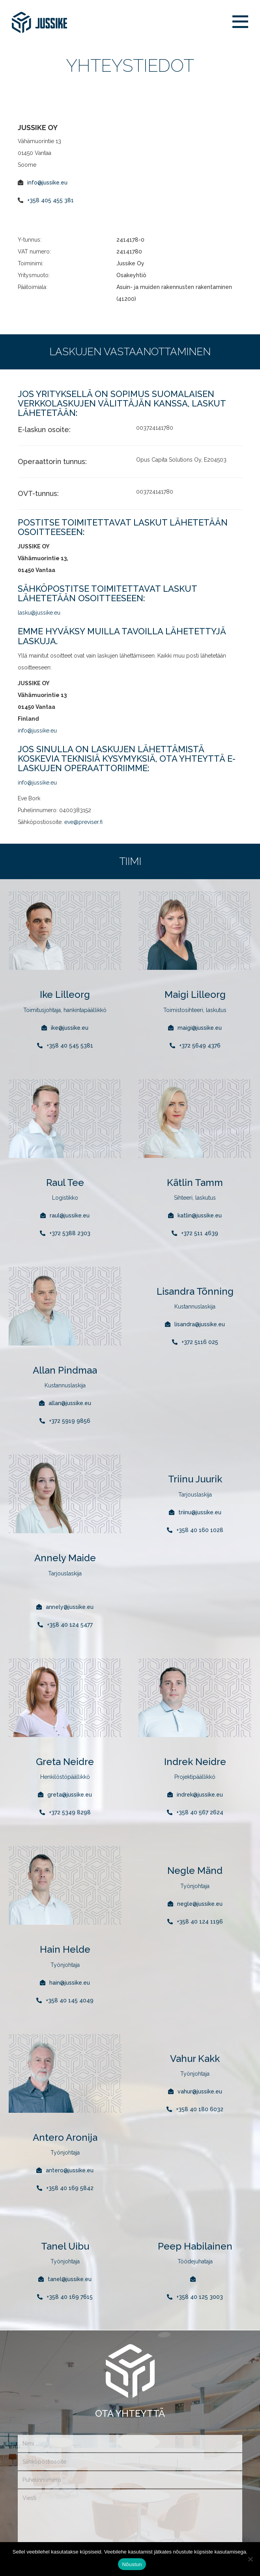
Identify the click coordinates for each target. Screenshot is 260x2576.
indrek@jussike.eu (200, 1794)
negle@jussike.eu (200, 1904)
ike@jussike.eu (69, 1028)
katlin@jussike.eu (200, 1215)
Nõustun (132, 2564)
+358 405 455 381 (50, 200)
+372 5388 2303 (69, 1233)
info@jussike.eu (47, 182)
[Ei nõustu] (250, 2559)
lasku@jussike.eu (39, 613)
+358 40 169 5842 (70, 2188)
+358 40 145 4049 (70, 2000)
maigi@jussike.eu (200, 1028)
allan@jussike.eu (70, 1403)
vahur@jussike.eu (200, 2091)
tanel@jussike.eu (70, 2279)
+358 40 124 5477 (70, 1625)
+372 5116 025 (199, 1342)
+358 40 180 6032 (199, 2109)
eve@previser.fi (83, 822)
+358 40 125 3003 (199, 2297)
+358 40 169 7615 (70, 2297)
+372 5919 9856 (69, 1421)
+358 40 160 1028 (199, 1530)
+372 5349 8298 (70, 1812)
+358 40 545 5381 (70, 1045)
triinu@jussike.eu (199, 1512)
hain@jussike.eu (69, 1983)
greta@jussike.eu (69, 1794)
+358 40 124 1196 (200, 1921)
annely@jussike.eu (70, 1607)
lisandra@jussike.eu (199, 1324)
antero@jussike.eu (70, 2170)
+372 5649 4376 (200, 1045)
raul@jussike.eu (70, 1215)
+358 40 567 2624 (199, 1812)
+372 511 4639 (199, 1233)
